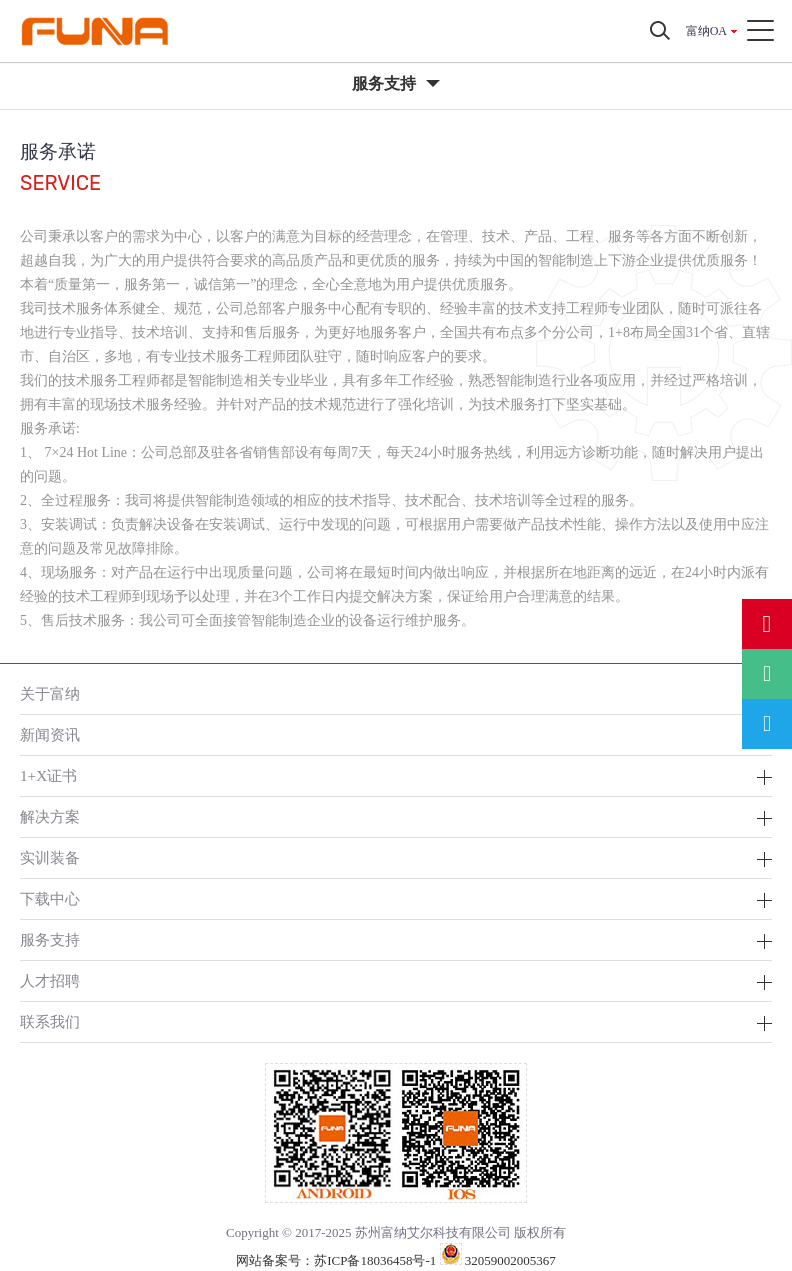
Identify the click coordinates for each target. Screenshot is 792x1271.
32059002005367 (498, 1260)
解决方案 (50, 816)
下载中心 (50, 898)
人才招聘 (50, 980)
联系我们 (50, 1021)
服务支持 (50, 939)
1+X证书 (48, 775)
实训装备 (50, 857)
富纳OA (706, 31)
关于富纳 (50, 693)
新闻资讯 (50, 734)
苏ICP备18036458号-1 (375, 1260)
